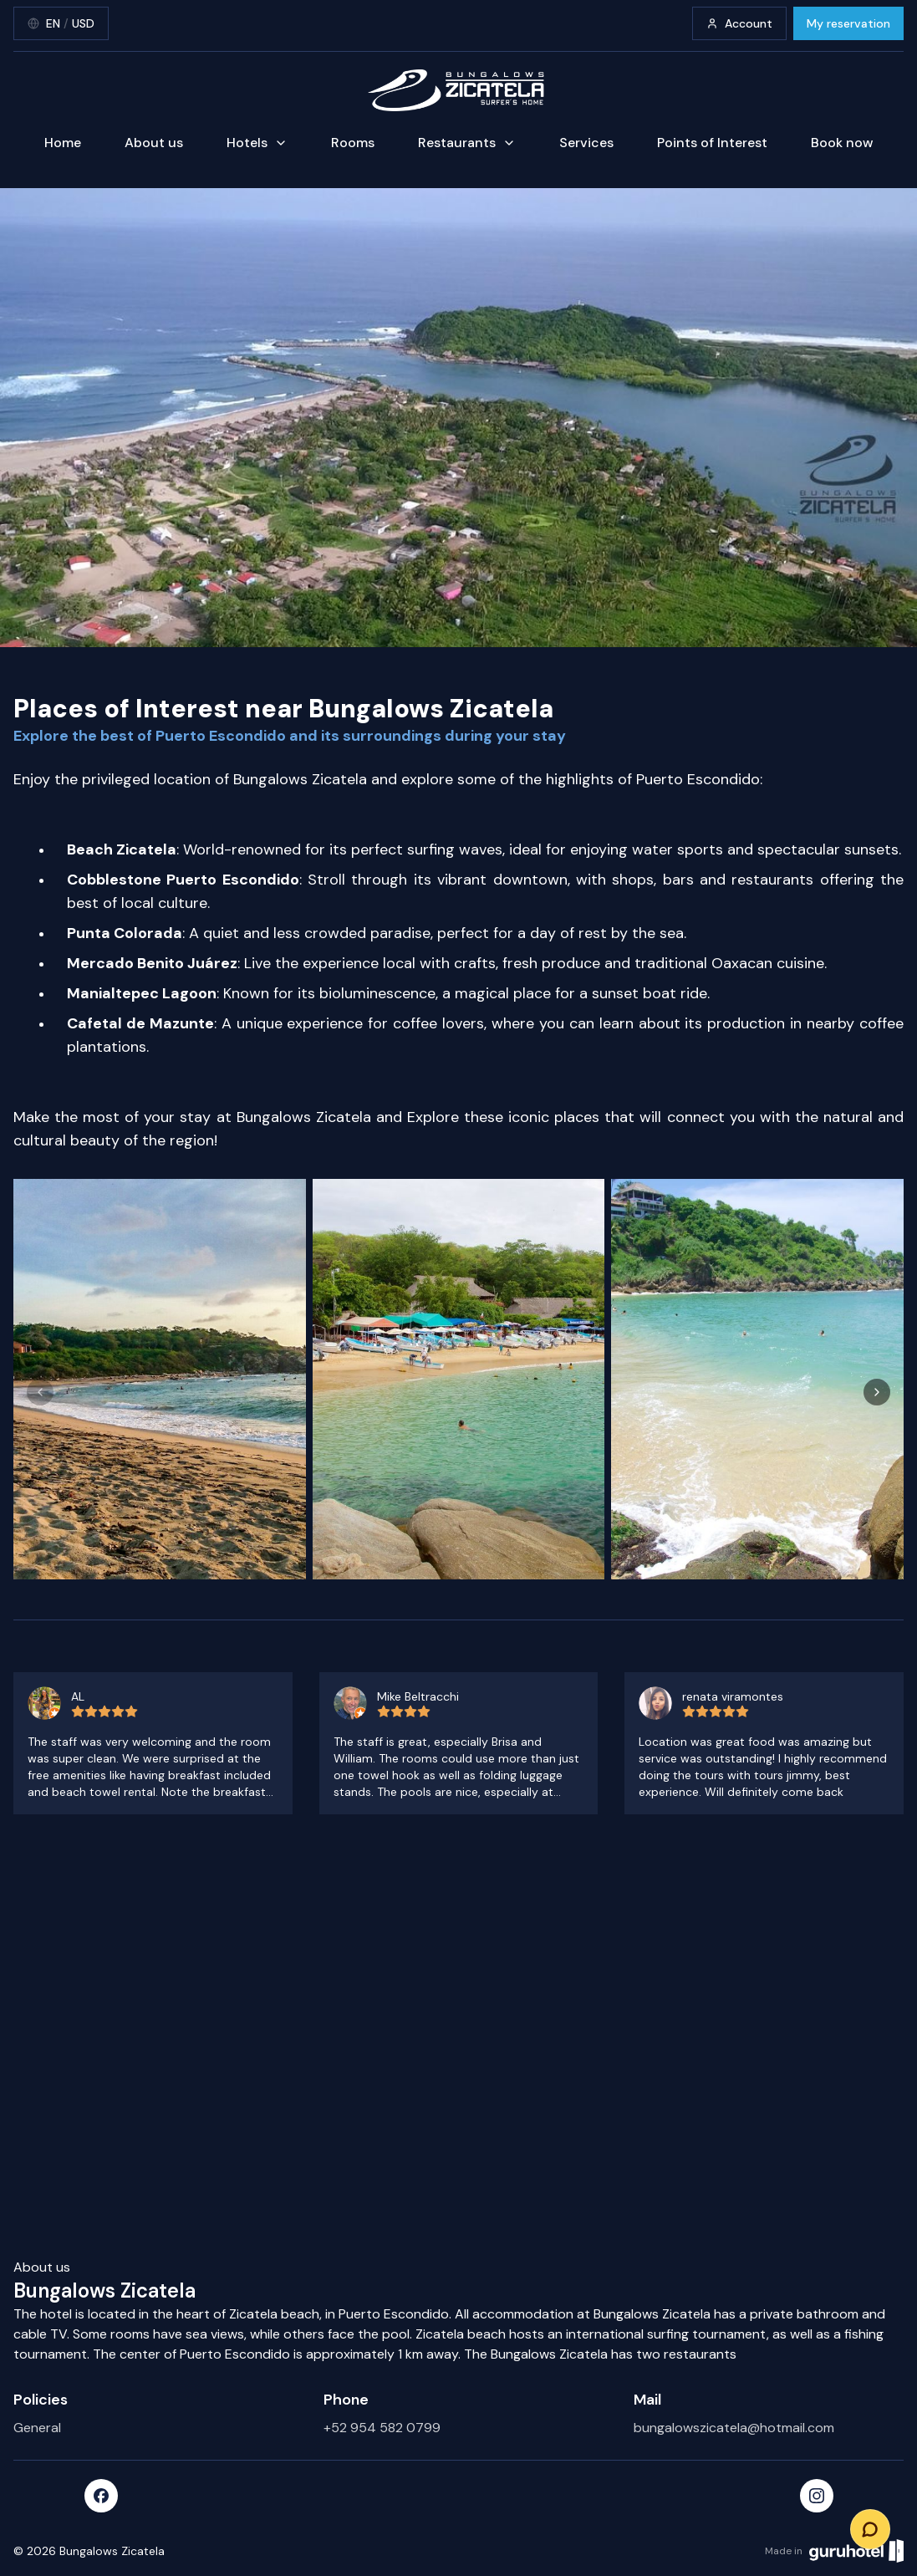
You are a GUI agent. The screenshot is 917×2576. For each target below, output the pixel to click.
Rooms (352, 142)
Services (586, 142)
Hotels (257, 142)
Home (62, 142)
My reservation (848, 23)
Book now (842, 142)
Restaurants (467, 142)
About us (154, 142)
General (37, 2427)
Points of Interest (712, 142)
